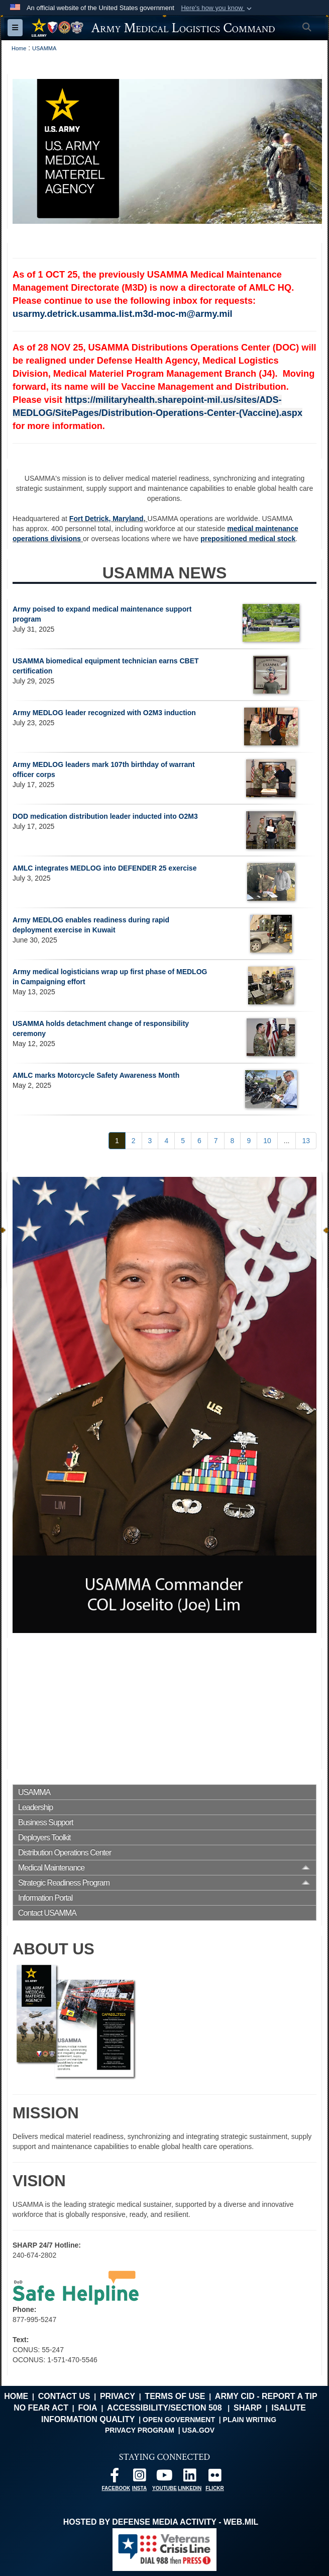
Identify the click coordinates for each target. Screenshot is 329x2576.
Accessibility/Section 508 (164, 2407)
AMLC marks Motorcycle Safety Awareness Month (96, 1075)
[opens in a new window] (114, 2477)
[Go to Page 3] (150, 1140)
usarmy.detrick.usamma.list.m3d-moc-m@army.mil (123, 314)
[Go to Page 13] (305, 1140)
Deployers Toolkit (44, 1837)
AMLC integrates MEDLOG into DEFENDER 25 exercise (104, 868)
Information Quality (88, 2419)
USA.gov (198, 2430)
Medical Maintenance (51, 1867)
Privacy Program (139, 2430)
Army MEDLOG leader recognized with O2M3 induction (104, 713)
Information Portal (45, 1898)
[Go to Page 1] (117, 1140)
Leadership (35, 1807)
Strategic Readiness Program (63, 1882)
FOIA (87, 2407)
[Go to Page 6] (199, 1140)
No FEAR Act (41, 2407)
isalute (288, 2407)
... (287, 1141)
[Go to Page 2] (133, 1140)
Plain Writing (250, 2420)
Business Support (45, 1822)
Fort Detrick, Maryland (106, 518)
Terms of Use (175, 2396)
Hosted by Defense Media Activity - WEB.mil (160, 2522)
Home (16, 2396)
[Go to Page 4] (166, 1140)
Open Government (179, 2420)
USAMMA (34, 1792)
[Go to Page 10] (267, 1140)
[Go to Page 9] (248, 1140)
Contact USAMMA (47, 1913)
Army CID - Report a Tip (266, 2396)
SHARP (248, 2407)
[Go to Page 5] (182, 1140)
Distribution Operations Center (64, 1852)
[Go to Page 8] (232, 1140)
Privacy (117, 2396)
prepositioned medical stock (247, 539)
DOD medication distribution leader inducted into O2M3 (105, 816)
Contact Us (64, 2396)
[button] (217, 8)
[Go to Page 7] (216, 1140)
